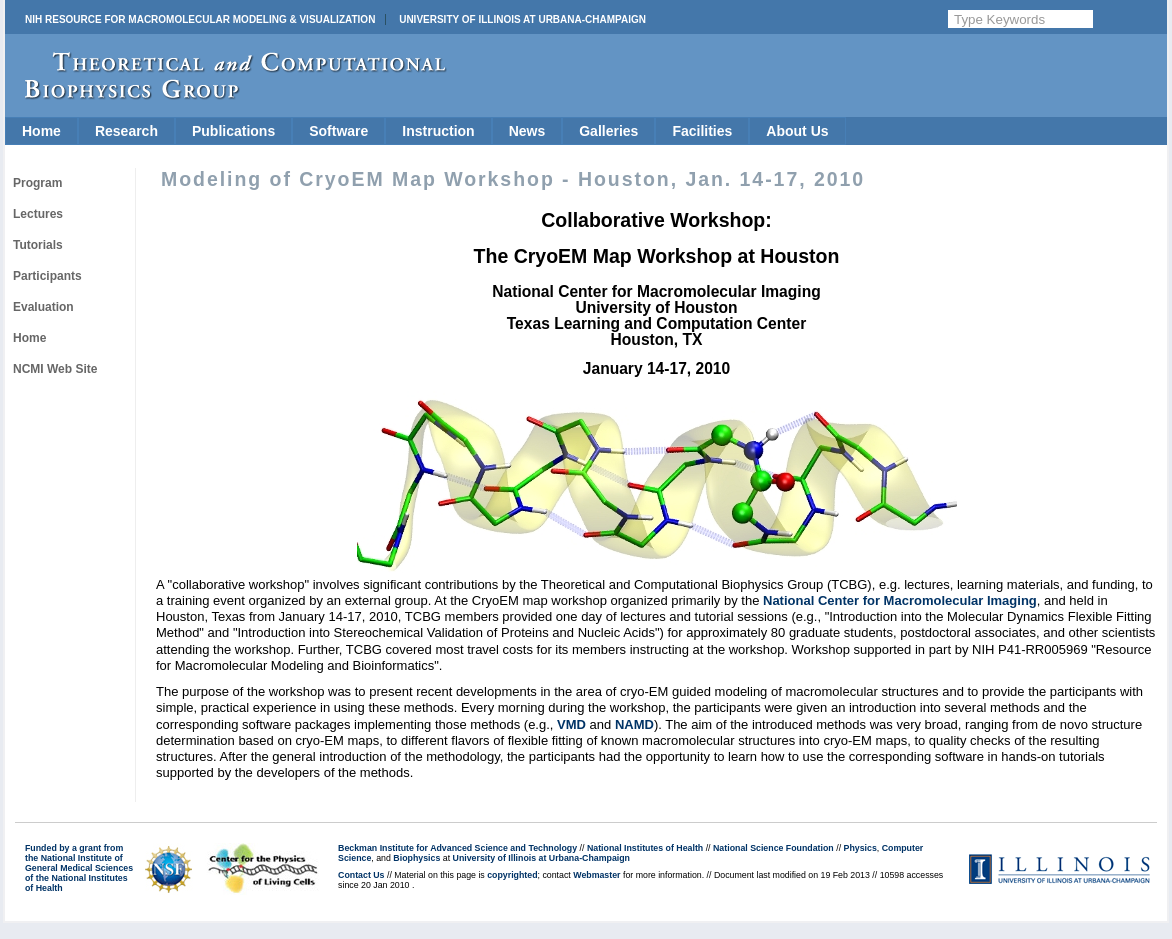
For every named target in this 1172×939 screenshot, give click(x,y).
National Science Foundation (773, 848)
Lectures (38, 214)
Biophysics (416, 858)
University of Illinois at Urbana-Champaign (522, 19)
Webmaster (596, 875)
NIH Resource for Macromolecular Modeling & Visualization (200, 19)
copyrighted (512, 875)
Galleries (608, 131)
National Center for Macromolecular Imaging (900, 600)
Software (338, 131)
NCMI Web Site (55, 369)
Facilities (702, 131)
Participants (47, 276)
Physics (860, 848)
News (527, 131)
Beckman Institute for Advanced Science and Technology (457, 848)
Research (126, 131)
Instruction (438, 131)
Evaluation (43, 307)
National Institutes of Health (645, 848)
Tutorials (38, 245)
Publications (233, 131)
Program (37, 183)
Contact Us (361, 875)
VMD (571, 724)
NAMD (634, 724)
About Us (797, 131)
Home (41, 131)
